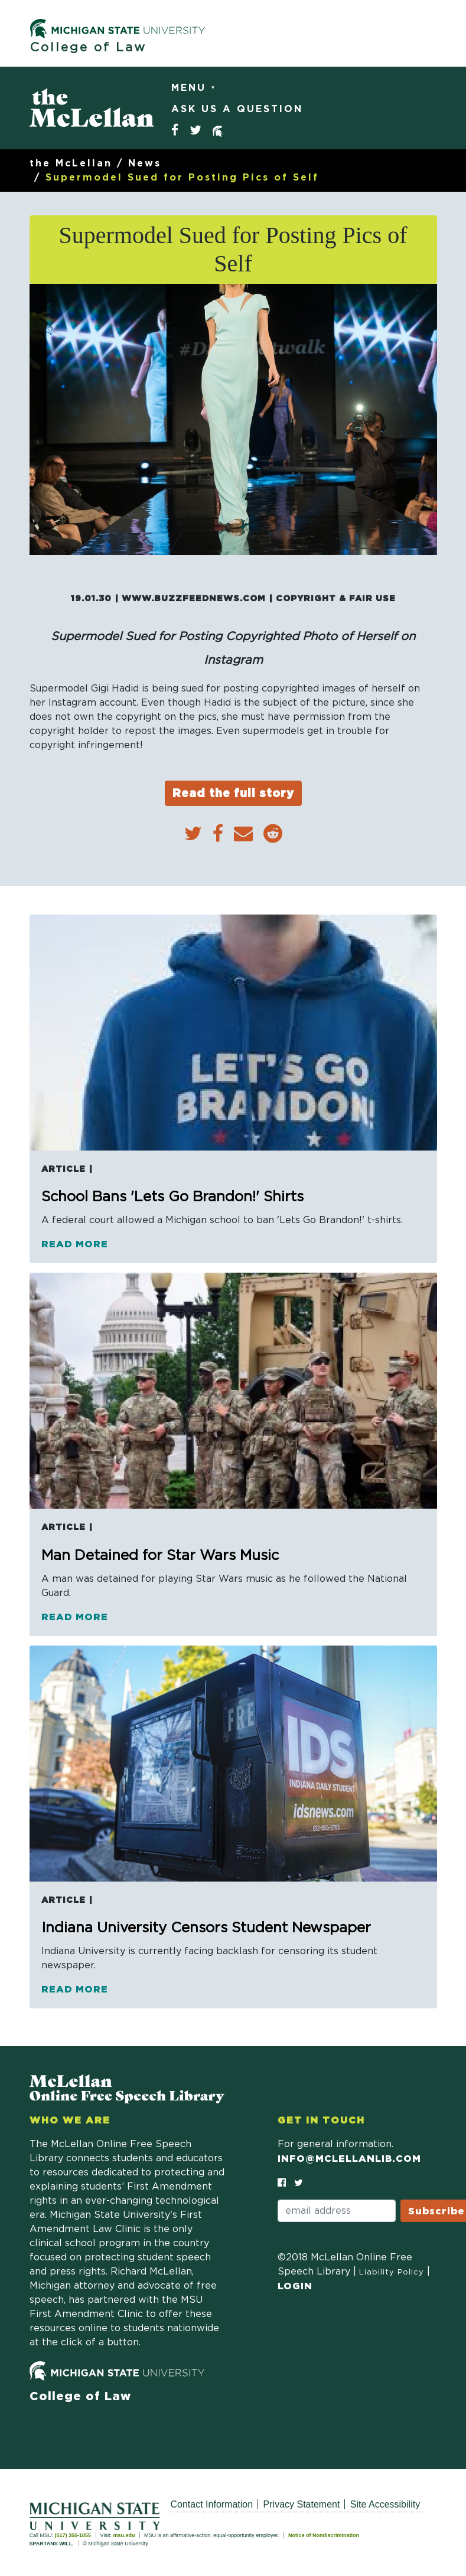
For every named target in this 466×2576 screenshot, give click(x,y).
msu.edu (124, 2535)
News (144, 163)
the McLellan (71, 163)
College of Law (88, 47)
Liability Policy (391, 2272)
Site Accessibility (385, 2504)
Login (295, 2285)
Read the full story (233, 792)
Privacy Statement (301, 2504)
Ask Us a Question (237, 109)
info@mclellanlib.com (349, 2158)
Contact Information (212, 2504)
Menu (191, 88)
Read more (74, 1243)
